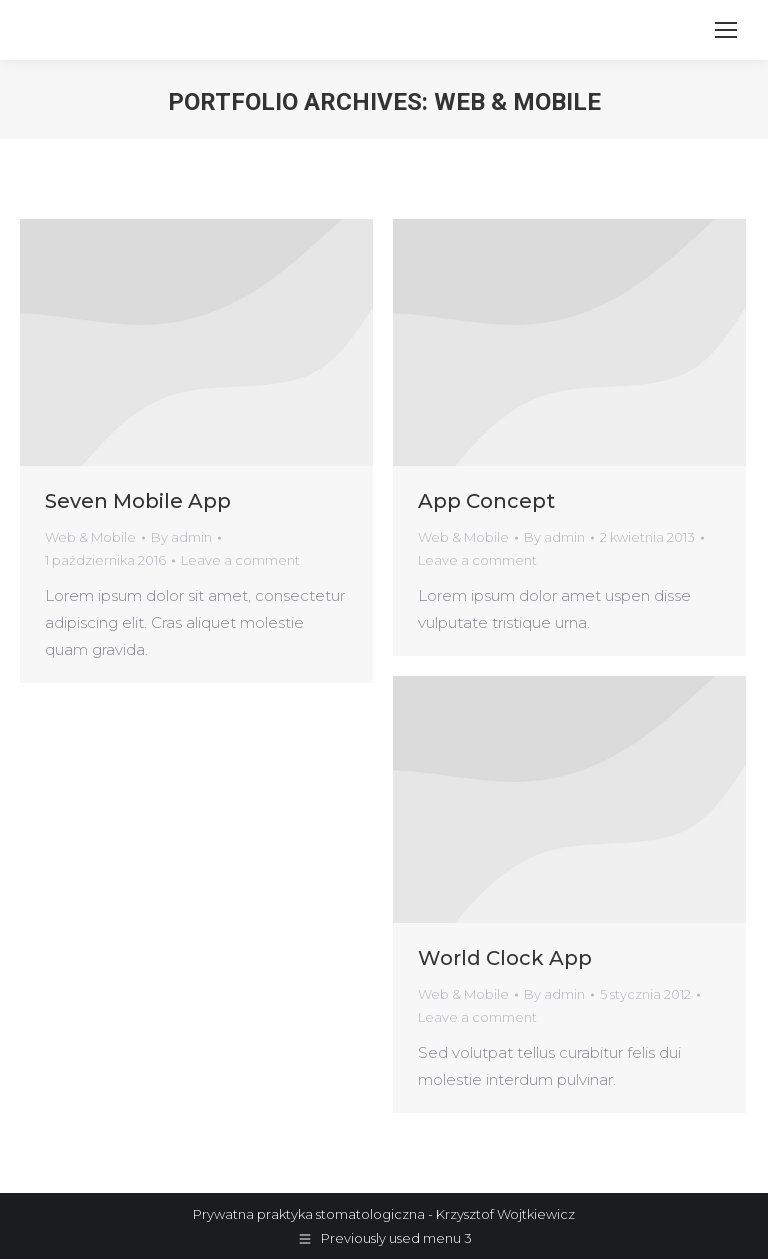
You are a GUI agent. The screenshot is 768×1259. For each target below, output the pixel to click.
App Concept (486, 501)
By (181, 537)
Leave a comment (240, 560)
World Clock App (505, 958)
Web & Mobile (90, 537)
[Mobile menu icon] (726, 30)
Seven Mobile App (138, 501)
